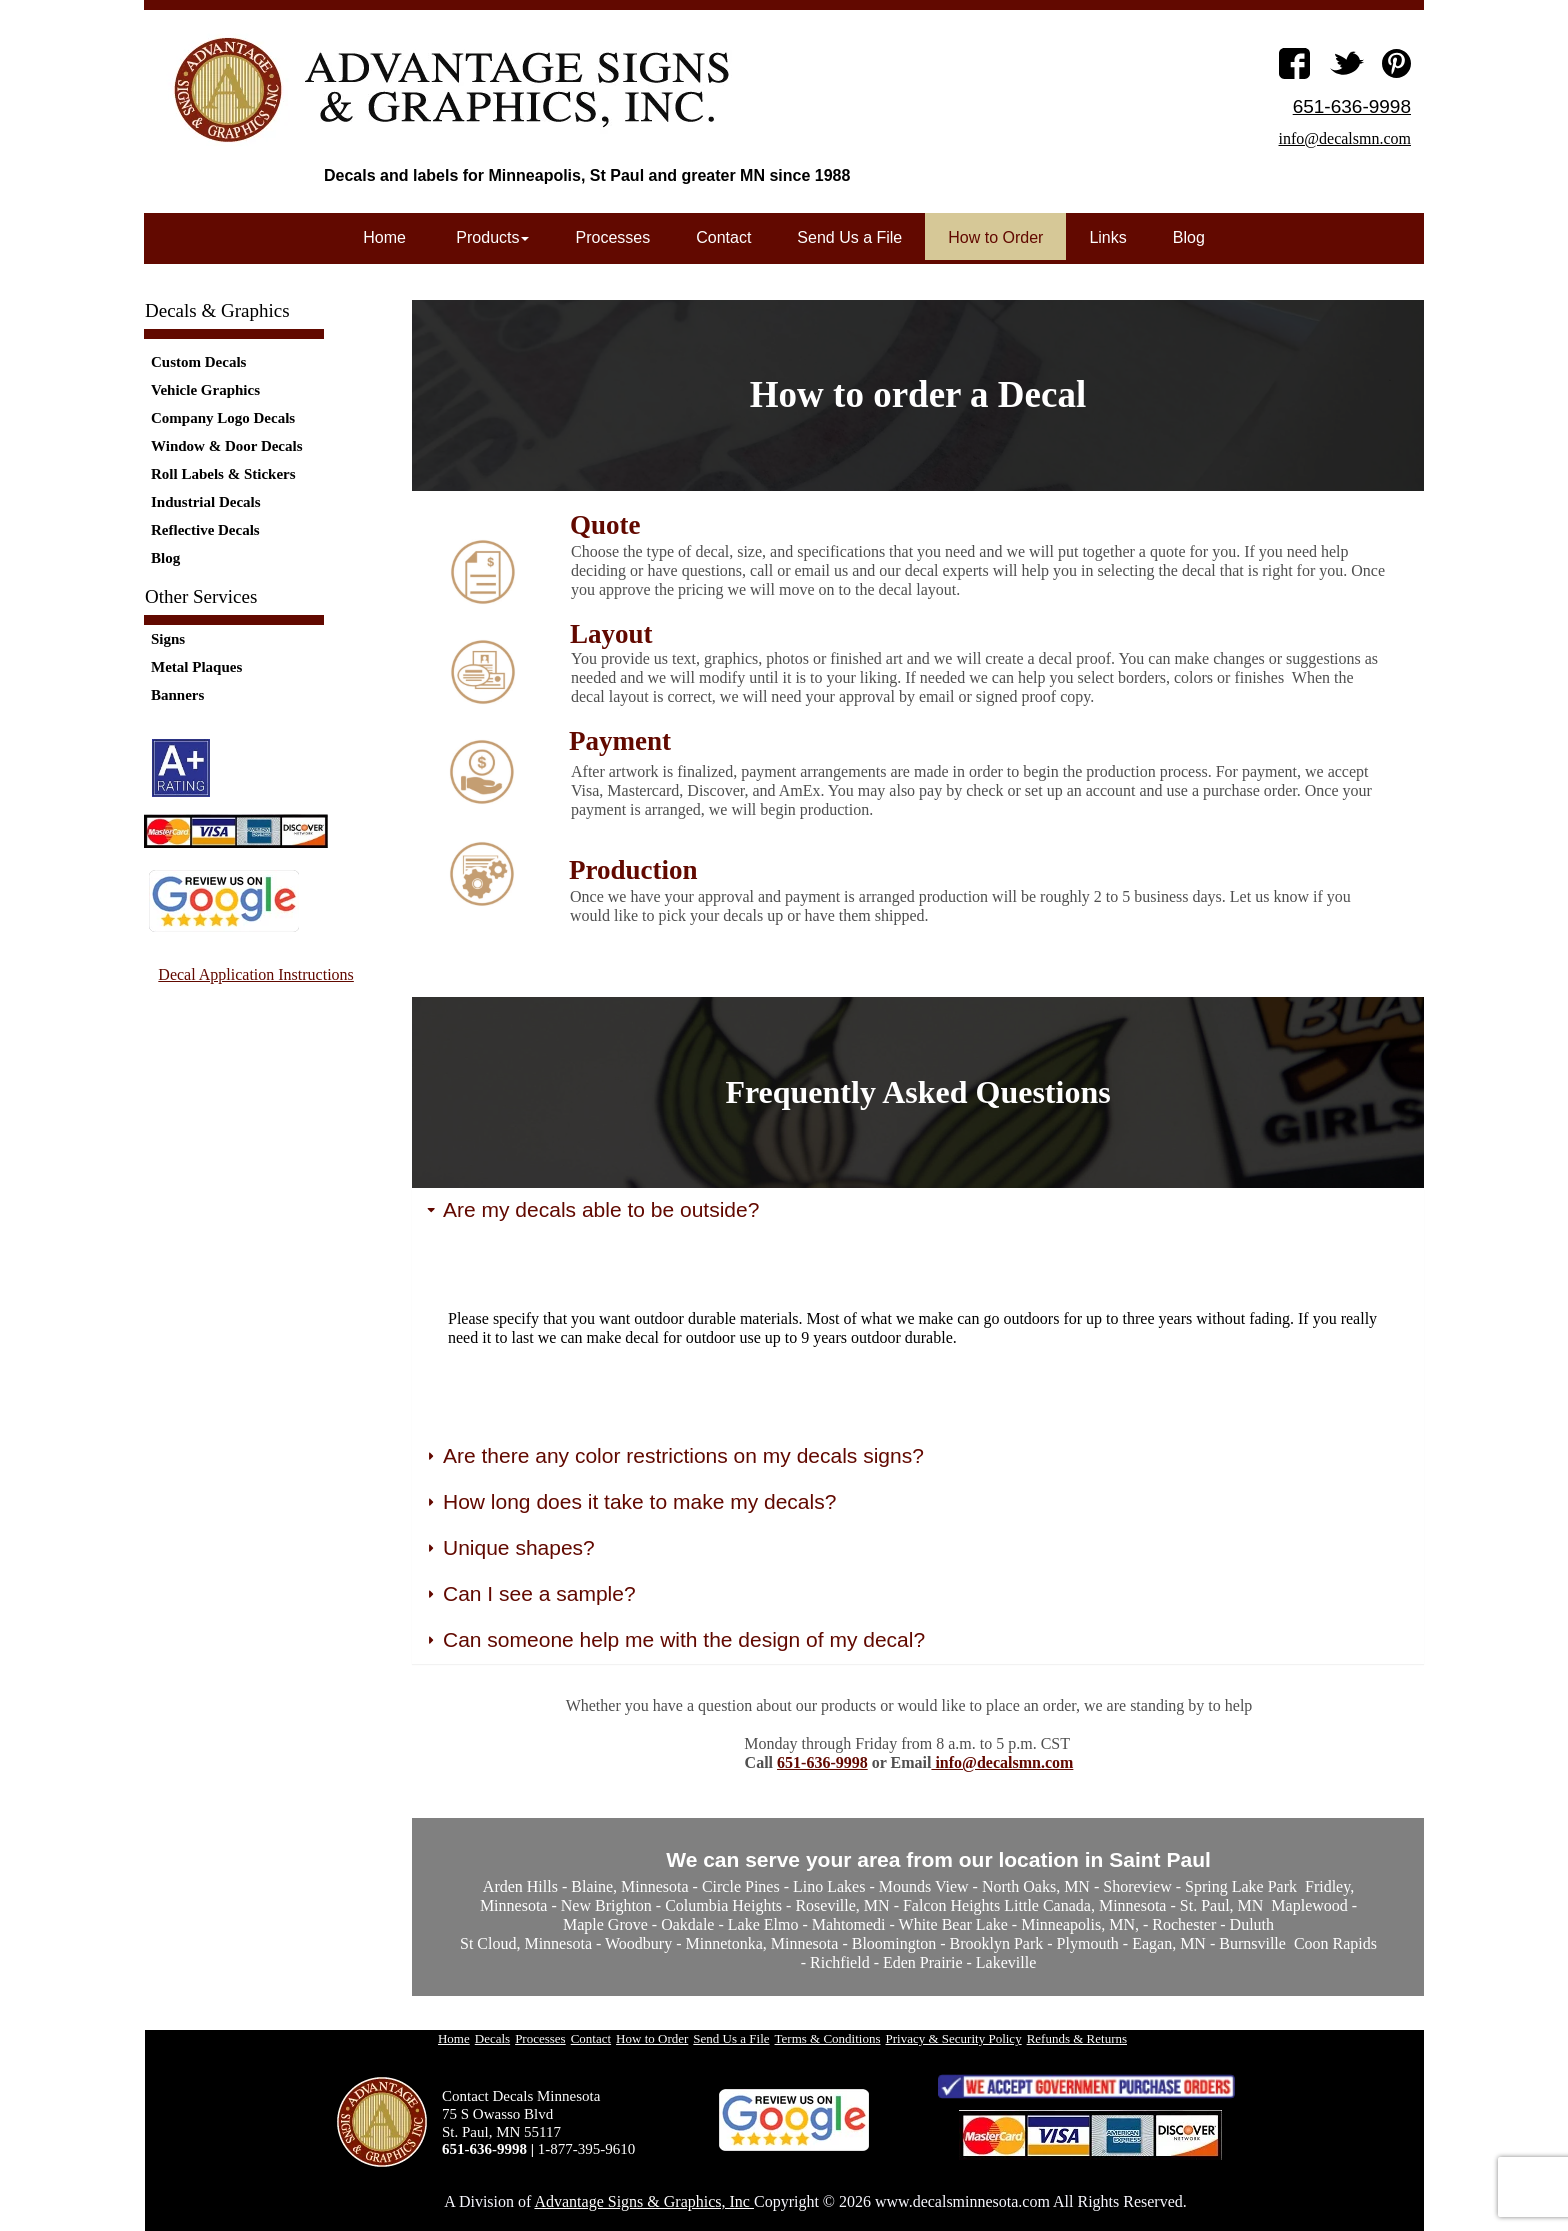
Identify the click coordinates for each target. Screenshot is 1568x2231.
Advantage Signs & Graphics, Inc (644, 2201)
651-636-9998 (822, 1762)
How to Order (995, 237)
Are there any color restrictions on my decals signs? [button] (673, 1456)
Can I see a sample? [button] (529, 1594)
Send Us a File (849, 237)
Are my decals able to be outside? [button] (591, 1210)
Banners (177, 695)
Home (384, 237)
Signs (168, 639)
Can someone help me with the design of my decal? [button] (674, 1640)
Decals (492, 2038)
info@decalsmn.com (1002, 1762)
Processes (612, 237)
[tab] (918, 1211)
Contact (723, 237)
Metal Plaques (196, 667)
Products (491, 237)
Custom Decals (198, 362)
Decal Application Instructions (256, 974)
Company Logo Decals (223, 418)
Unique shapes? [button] (509, 1548)
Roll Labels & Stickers (223, 474)
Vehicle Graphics (205, 390)
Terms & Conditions (828, 2038)
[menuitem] (260, 362)
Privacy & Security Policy (954, 2038)
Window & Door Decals (227, 446)
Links (1107, 237)
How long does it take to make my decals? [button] (629, 1502)
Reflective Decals (205, 530)
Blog (165, 558)
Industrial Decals (206, 502)
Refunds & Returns (1077, 2038)
